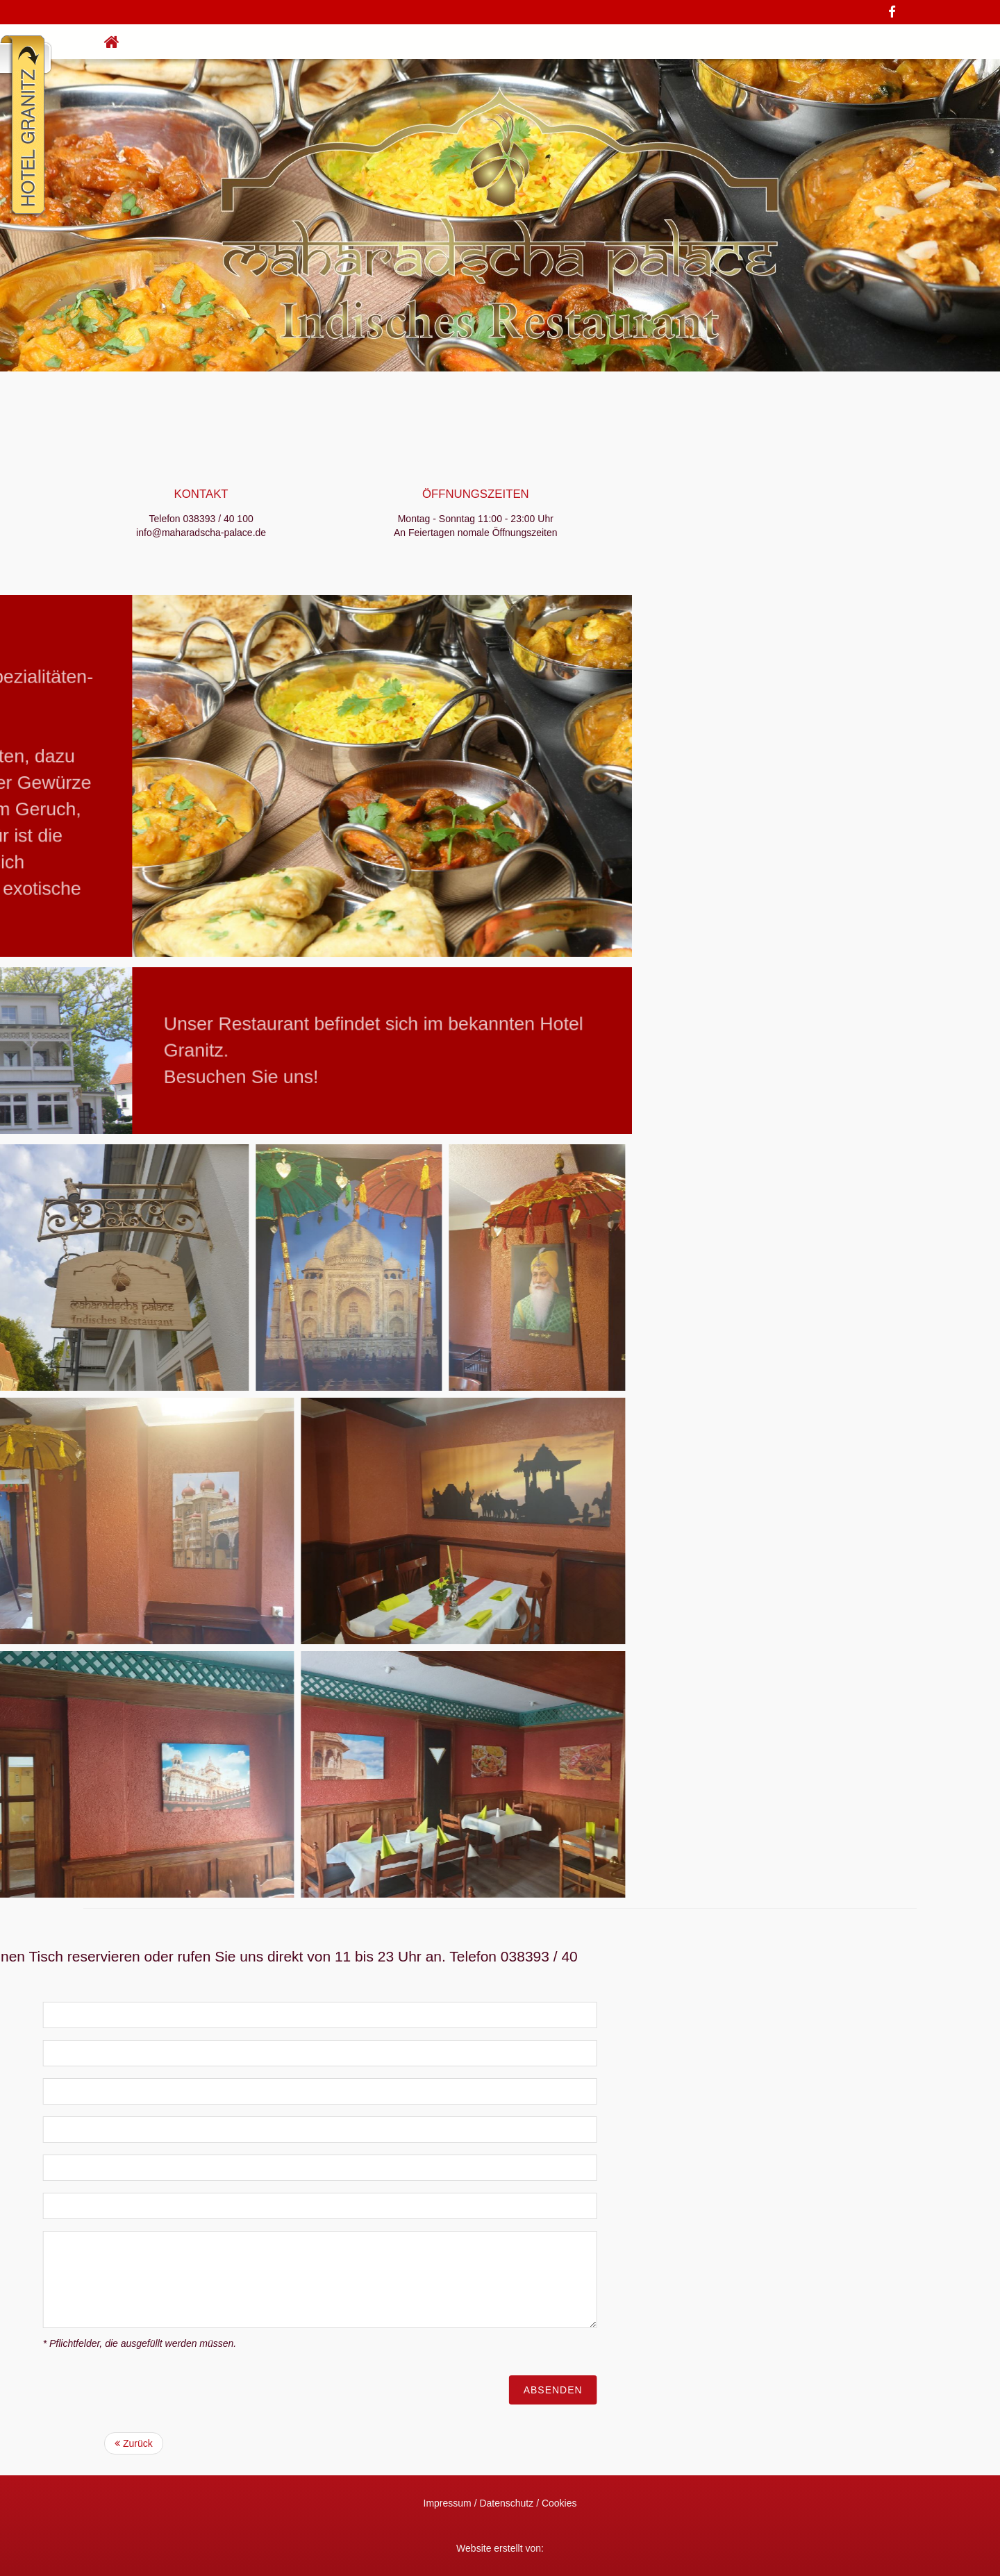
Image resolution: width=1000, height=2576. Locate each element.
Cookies (559, 2503)
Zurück (134, 2443)
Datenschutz (506, 2503)
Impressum (448, 2503)
